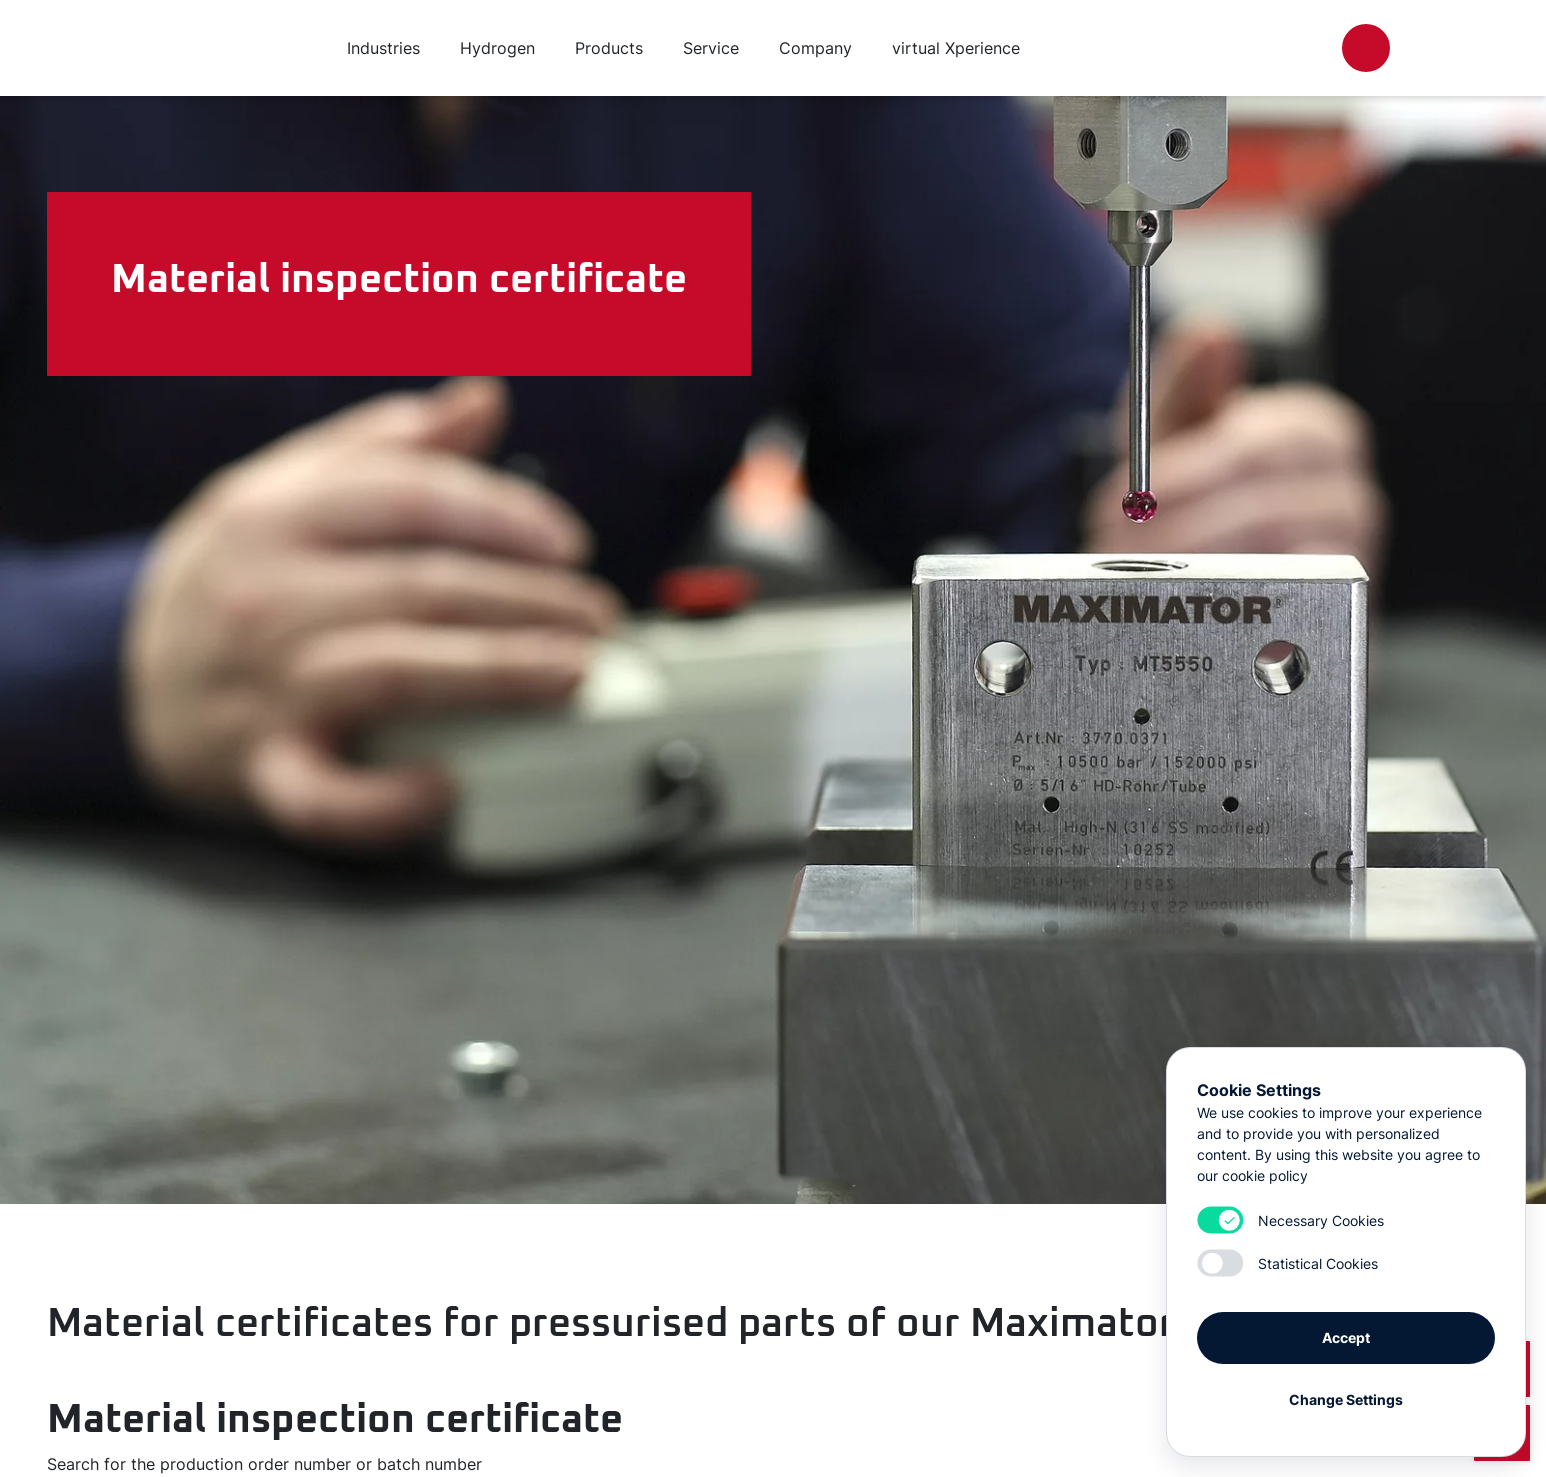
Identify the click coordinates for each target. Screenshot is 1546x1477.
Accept (1346, 1337)
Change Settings (1346, 1399)
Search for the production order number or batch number (264, 1464)
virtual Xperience (956, 48)
